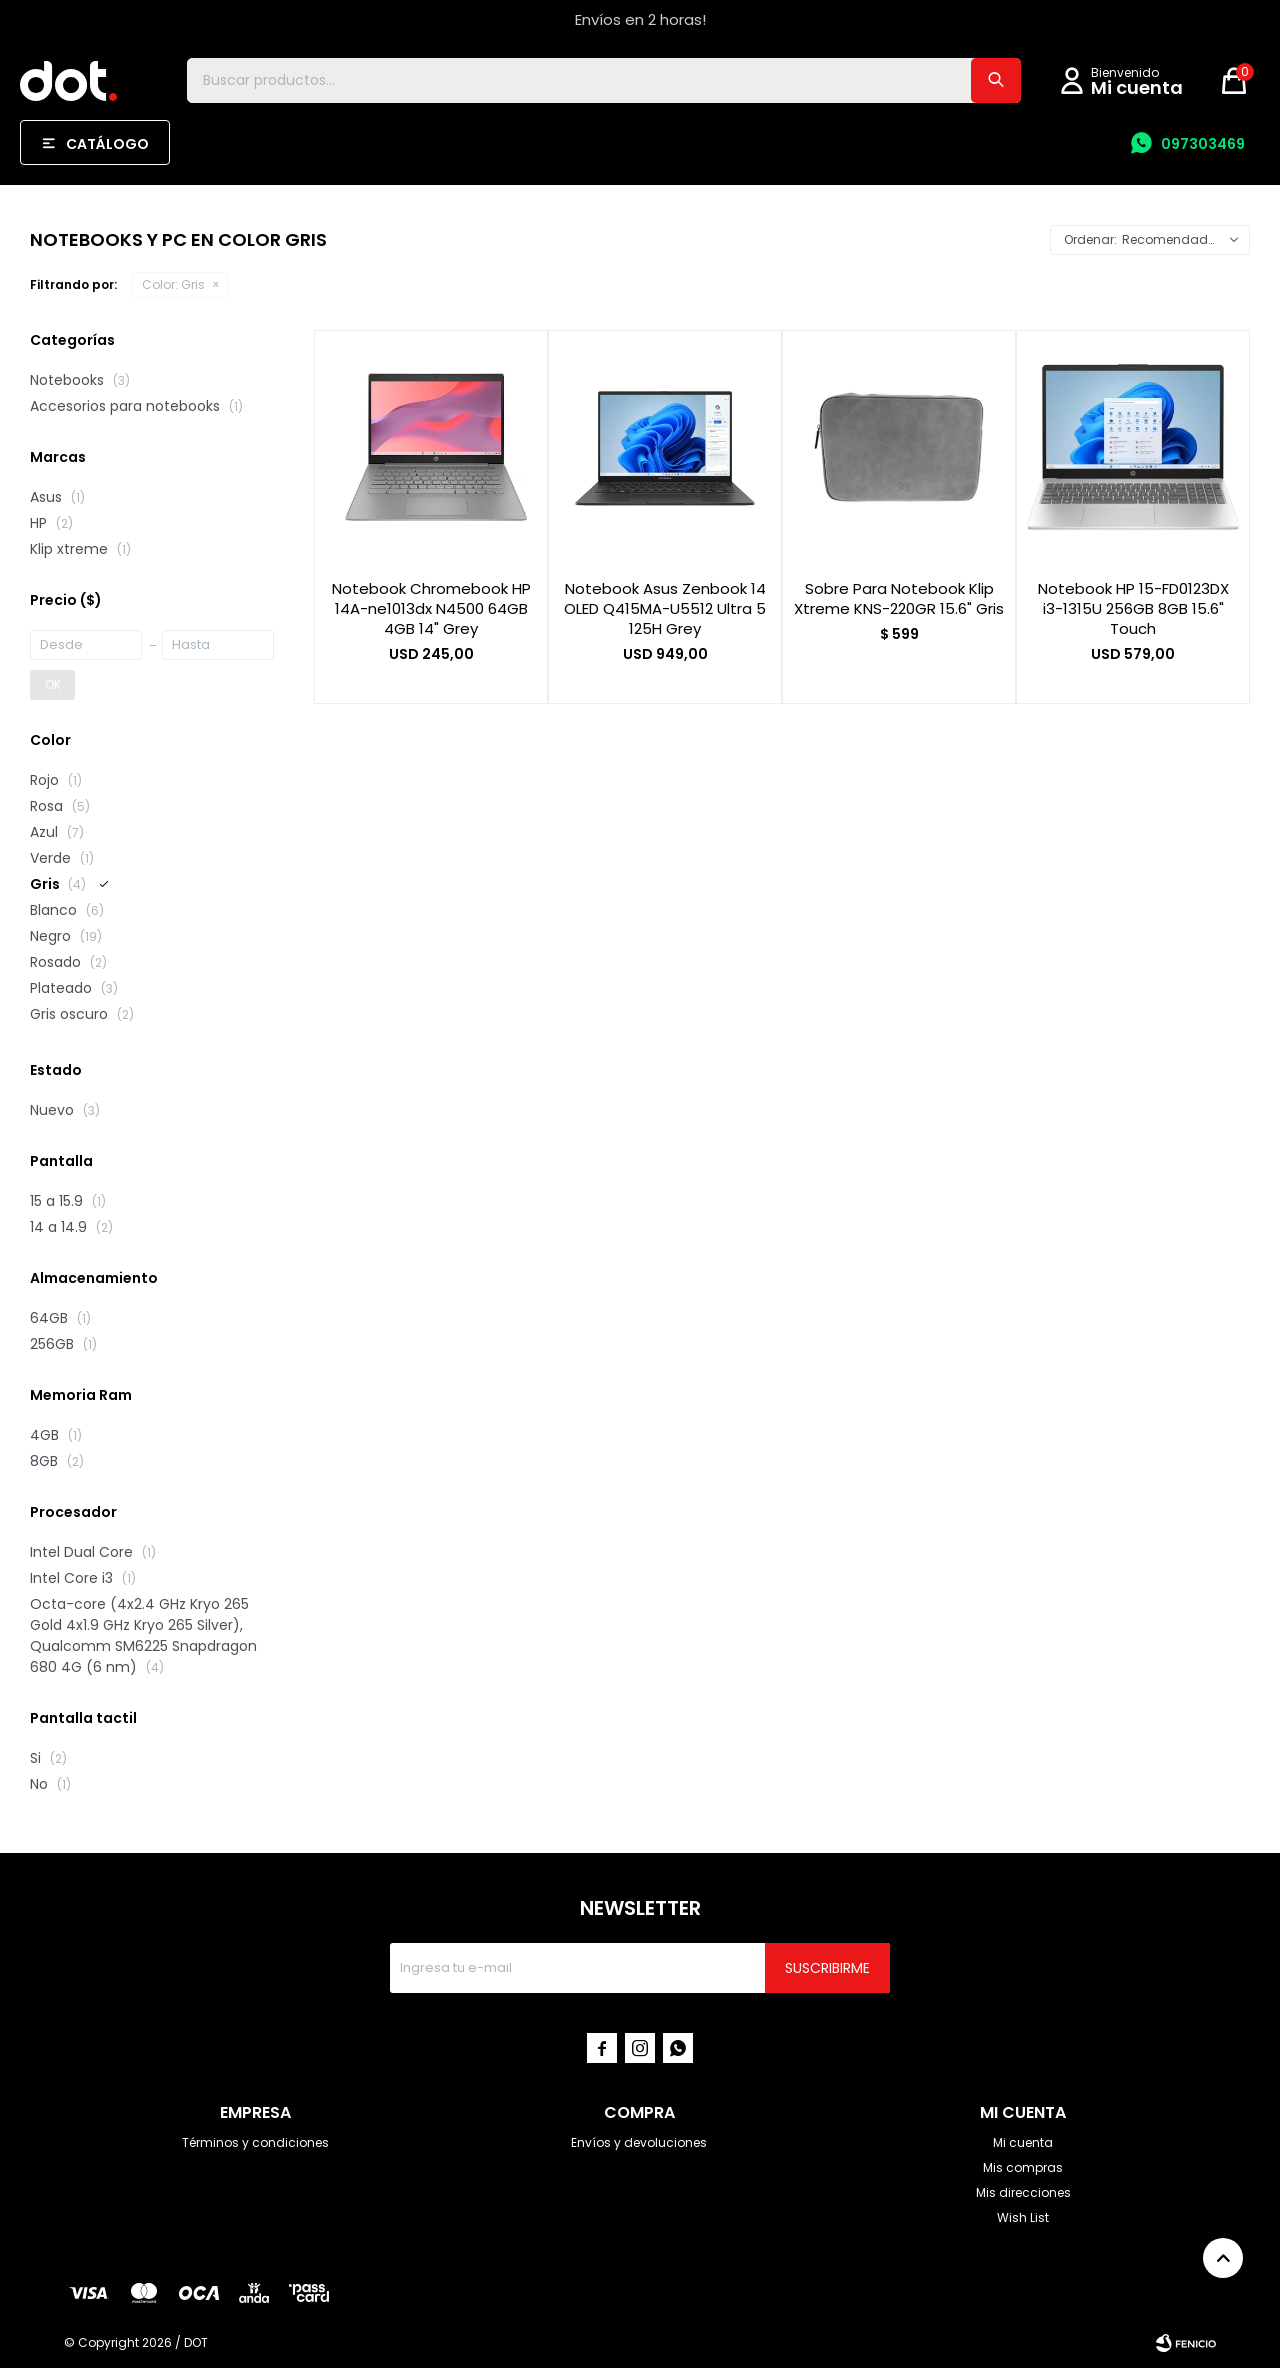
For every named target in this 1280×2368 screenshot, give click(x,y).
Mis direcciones (1023, 2192)
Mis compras (1023, 2167)
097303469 (1203, 144)
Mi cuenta (1023, 2142)
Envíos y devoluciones (639, 2142)
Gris (173, 284)
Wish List (1023, 2217)
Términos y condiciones (255, 2142)
